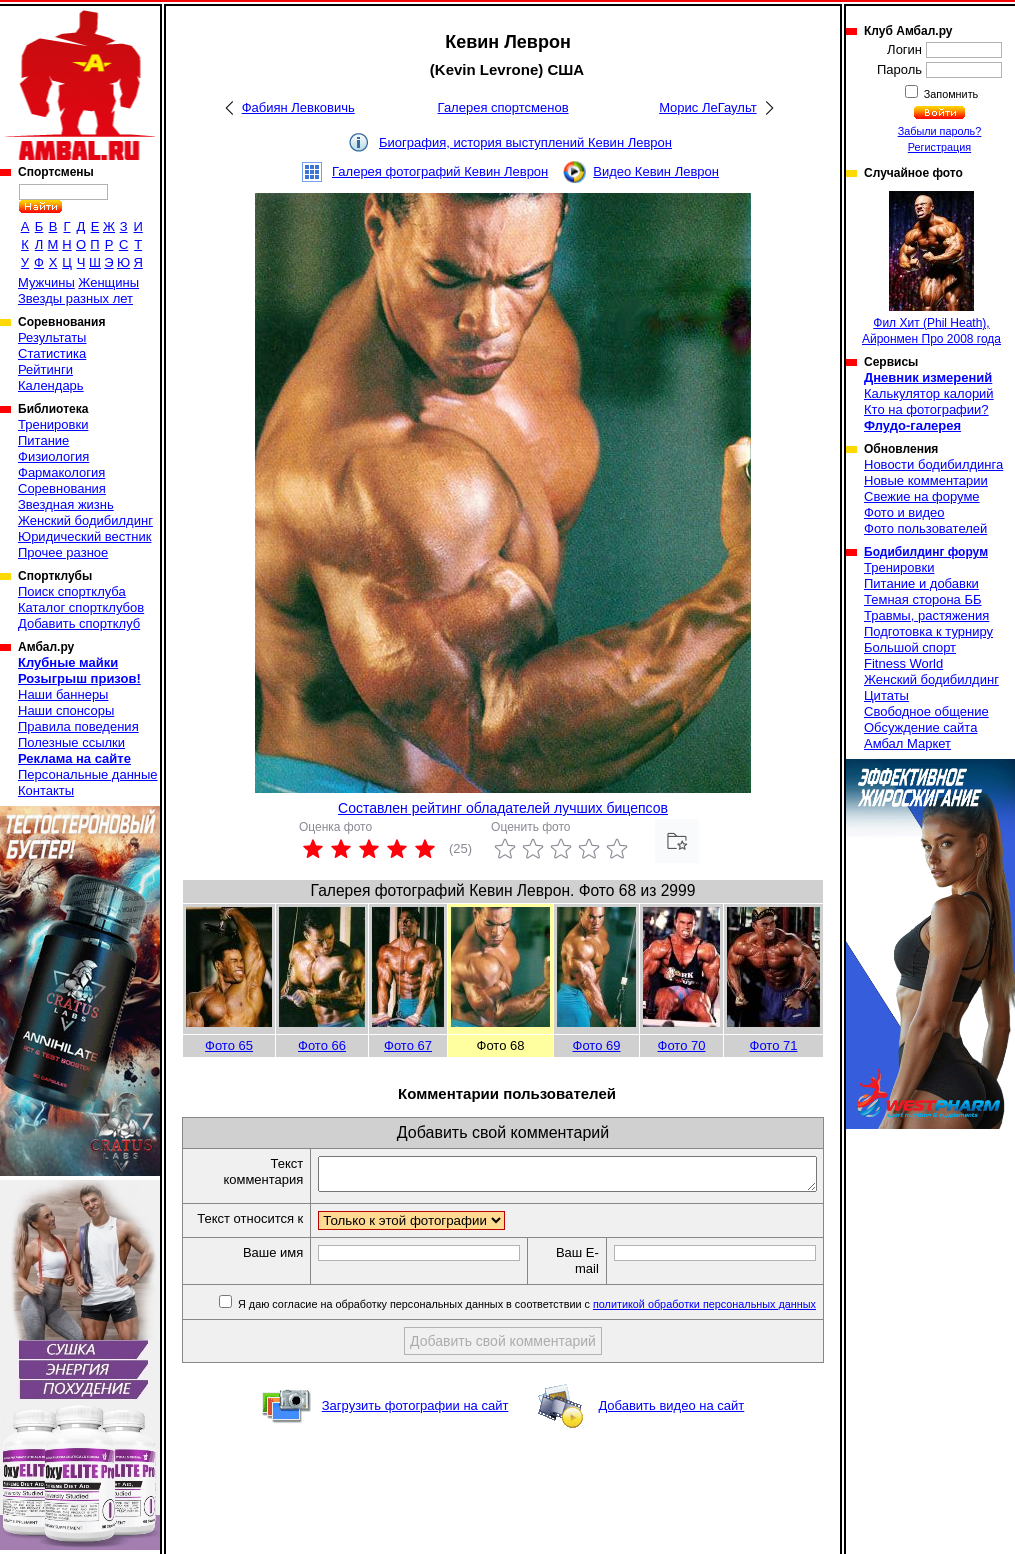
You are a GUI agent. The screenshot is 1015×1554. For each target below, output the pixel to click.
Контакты (46, 790)
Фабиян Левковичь (298, 107)
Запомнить (950, 94)
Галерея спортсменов (503, 107)
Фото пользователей (925, 528)
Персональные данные (88, 774)
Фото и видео (904, 512)
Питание (43, 440)
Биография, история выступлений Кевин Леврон (525, 142)
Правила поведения (78, 726)
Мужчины (46, 282)
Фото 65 (229, 1045)
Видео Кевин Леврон (656, 171)
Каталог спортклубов (81, 607)
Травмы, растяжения (926, 615)
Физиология (53, 456)
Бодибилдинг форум (926, 552)
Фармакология (61, 472)
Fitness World (903, 663)
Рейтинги (45, 369)
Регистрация (939, 147)
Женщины (108, 282)
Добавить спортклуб (79, 623)
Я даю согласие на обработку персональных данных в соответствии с (525, 1323)
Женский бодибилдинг (85, 520)
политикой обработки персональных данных (704, 1323)
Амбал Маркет (907, 743)
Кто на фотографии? (926, 409)
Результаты (52, 337)
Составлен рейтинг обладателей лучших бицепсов (503, 808)
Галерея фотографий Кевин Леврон (440, 171)
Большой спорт (910, 647)
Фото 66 (322, 1045)
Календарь (51, 385)
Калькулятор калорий (929, 393)
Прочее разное (63, 552)
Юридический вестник (84, 536)
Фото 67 (408, 1045)
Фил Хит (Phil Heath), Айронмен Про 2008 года (931, 268)
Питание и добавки (921, 583)
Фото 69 (597, 1045)
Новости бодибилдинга (933, 464)
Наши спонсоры (66, 710)
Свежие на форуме (922, 496)
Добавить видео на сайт (671, 1424)
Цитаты (886, 695)
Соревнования (62, 488)
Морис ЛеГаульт (707, 107)
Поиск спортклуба (72, 591)
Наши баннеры (63, 694)
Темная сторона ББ (923, 599)
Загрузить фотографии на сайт (415, 1424)
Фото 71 (774, 1045)
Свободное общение (926, 711)
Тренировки (53, 424)
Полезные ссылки (71, 742)
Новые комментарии (926, 480)
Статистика (52, 353)
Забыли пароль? (940, 131)
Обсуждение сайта (920, 727)
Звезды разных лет (75, 298)
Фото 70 (682, 1045)
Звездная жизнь (66, 504)
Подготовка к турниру (928, 631)
